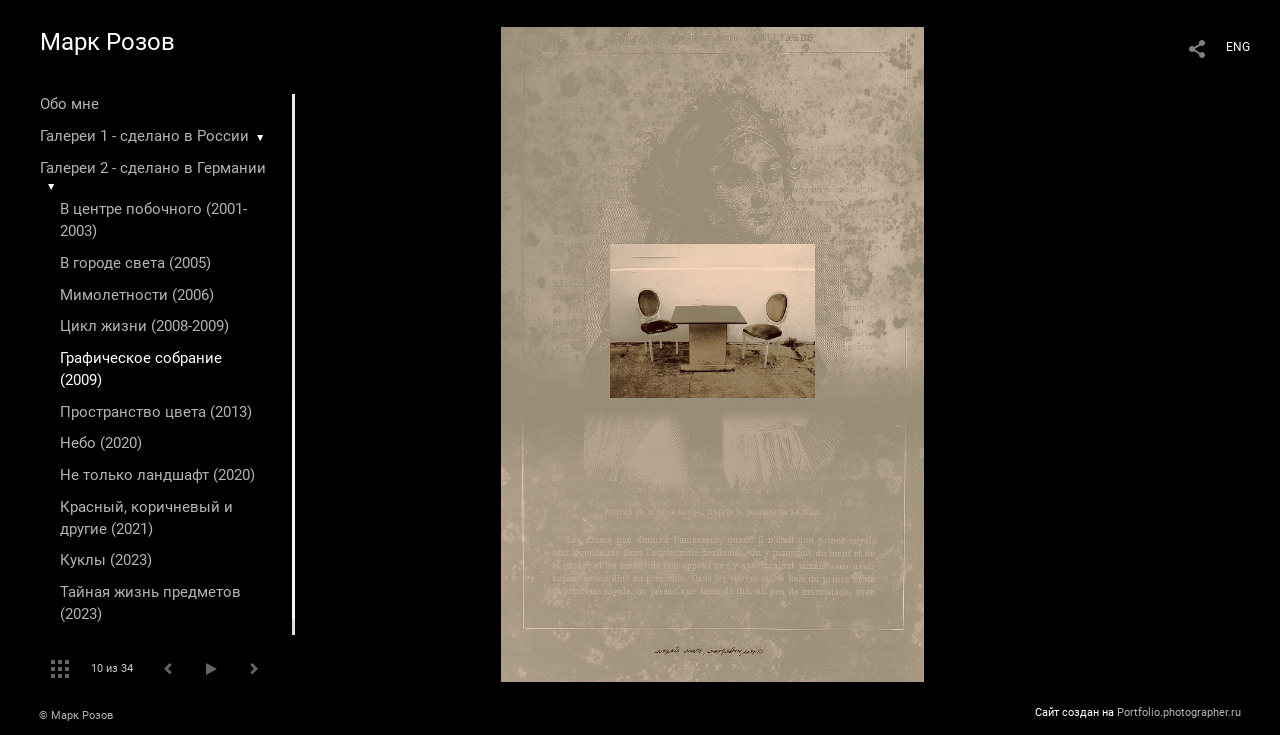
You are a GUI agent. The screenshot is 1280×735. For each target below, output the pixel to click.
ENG (1238, 47)
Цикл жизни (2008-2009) (144, 326)
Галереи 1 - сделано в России (144, 136)
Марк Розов (107, 42)
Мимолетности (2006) (137, 295)
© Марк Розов (76, 715)
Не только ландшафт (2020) (157, 475)
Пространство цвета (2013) (156, 412)
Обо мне (69, 104)
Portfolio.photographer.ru (1179, 712)
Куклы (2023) (106, 560)
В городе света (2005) (135, 263)
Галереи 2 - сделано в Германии (153, 168)
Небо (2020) (101, 443)
